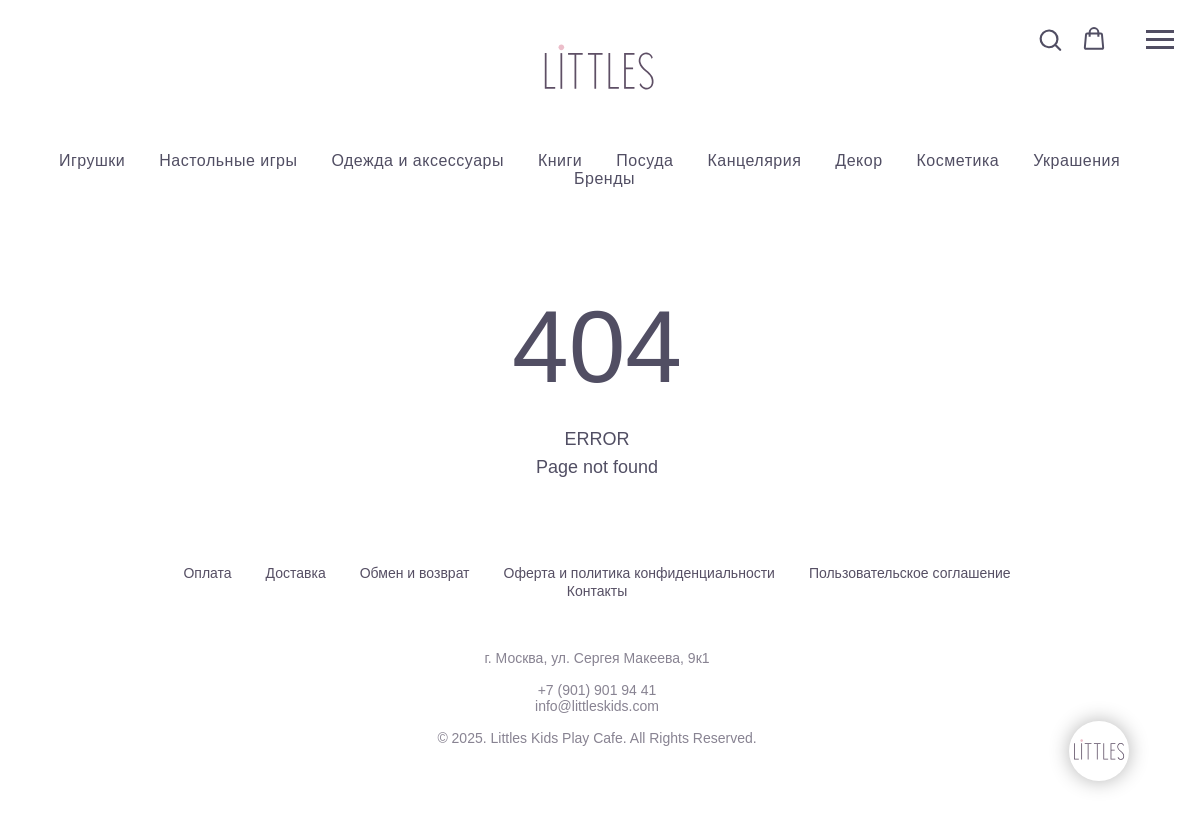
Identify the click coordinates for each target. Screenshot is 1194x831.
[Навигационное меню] (1160, 40)
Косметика (958, 160)
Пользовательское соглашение (910, 573)
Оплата (207, 573)
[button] (1050, 39)
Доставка (296, 573)
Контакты (597, 591)
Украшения (1076, 160)
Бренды (604, 178)
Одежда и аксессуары (417, 160)
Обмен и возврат (415, 573)
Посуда (644, 160)
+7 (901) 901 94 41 (597, 690)
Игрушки (92, 160)
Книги (560, 160)
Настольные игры (228, 160)
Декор (858, 160)
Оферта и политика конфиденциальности (639, 573)
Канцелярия (754, 160)
